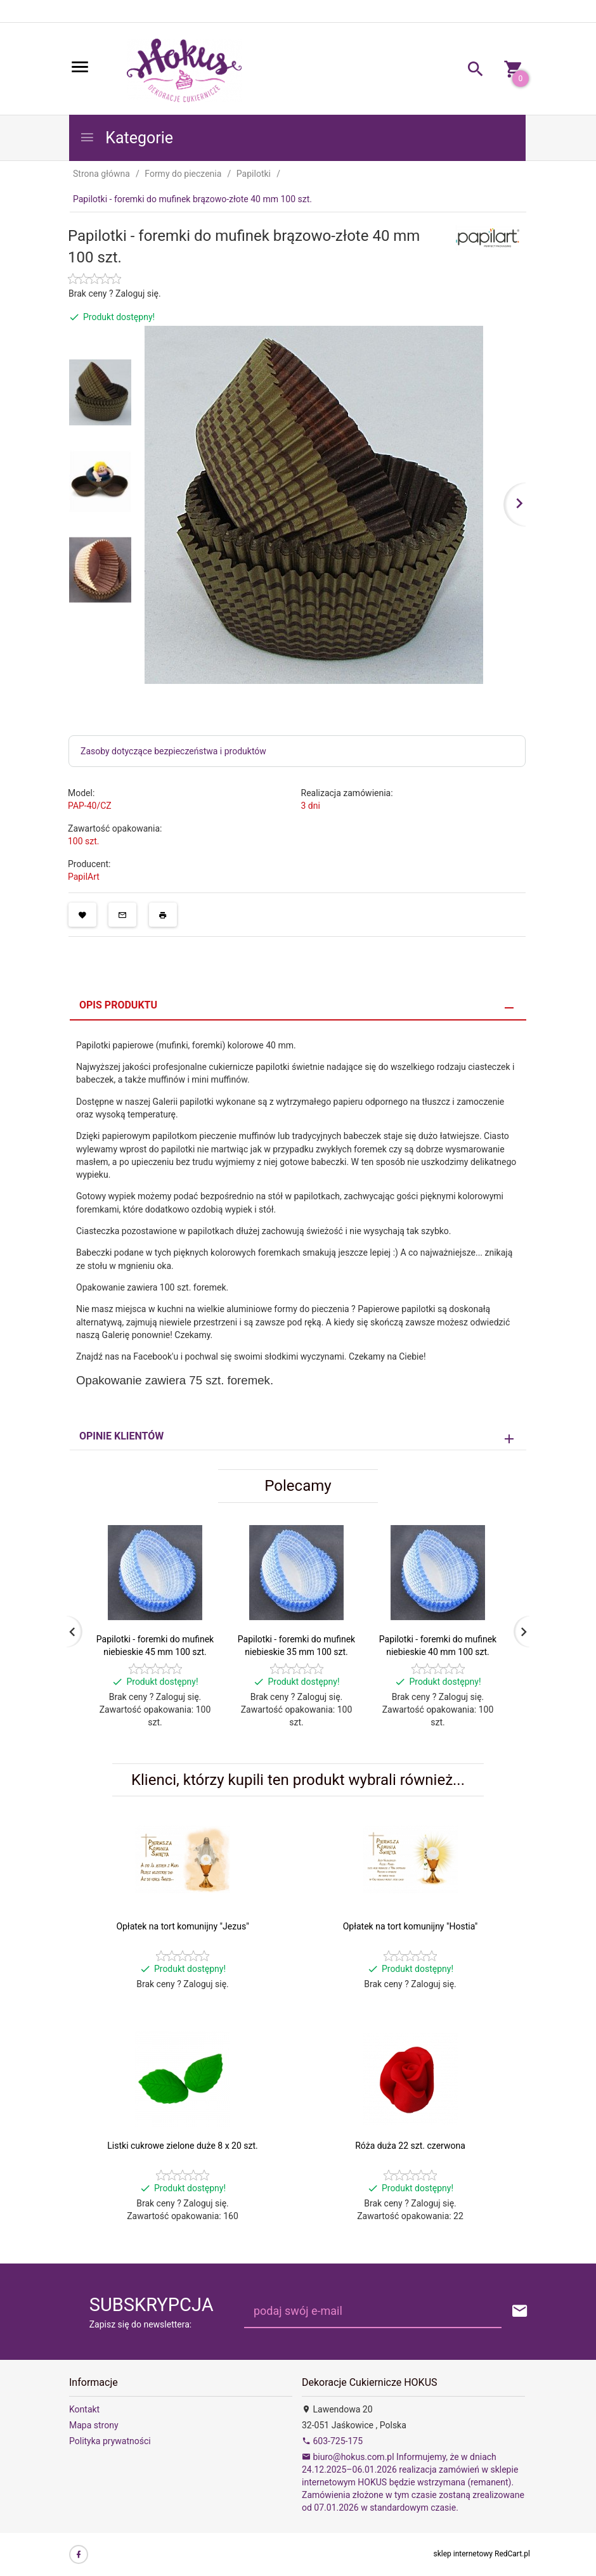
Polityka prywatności (110, 2441)
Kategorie (126, 138)
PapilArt (84, 877)
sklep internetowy (463, 2553)
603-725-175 (332, 2441)
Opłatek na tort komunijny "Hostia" (410, 1926)
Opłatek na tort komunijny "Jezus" (182, 1926)
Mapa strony (94, 2425)
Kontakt (84, 2409)
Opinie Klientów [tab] (121, 1436)
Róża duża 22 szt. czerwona (410, 2146)
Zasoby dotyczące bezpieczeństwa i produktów (173, 751)
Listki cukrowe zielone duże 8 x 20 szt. (182, 2146)
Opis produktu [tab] (118, 1005)
